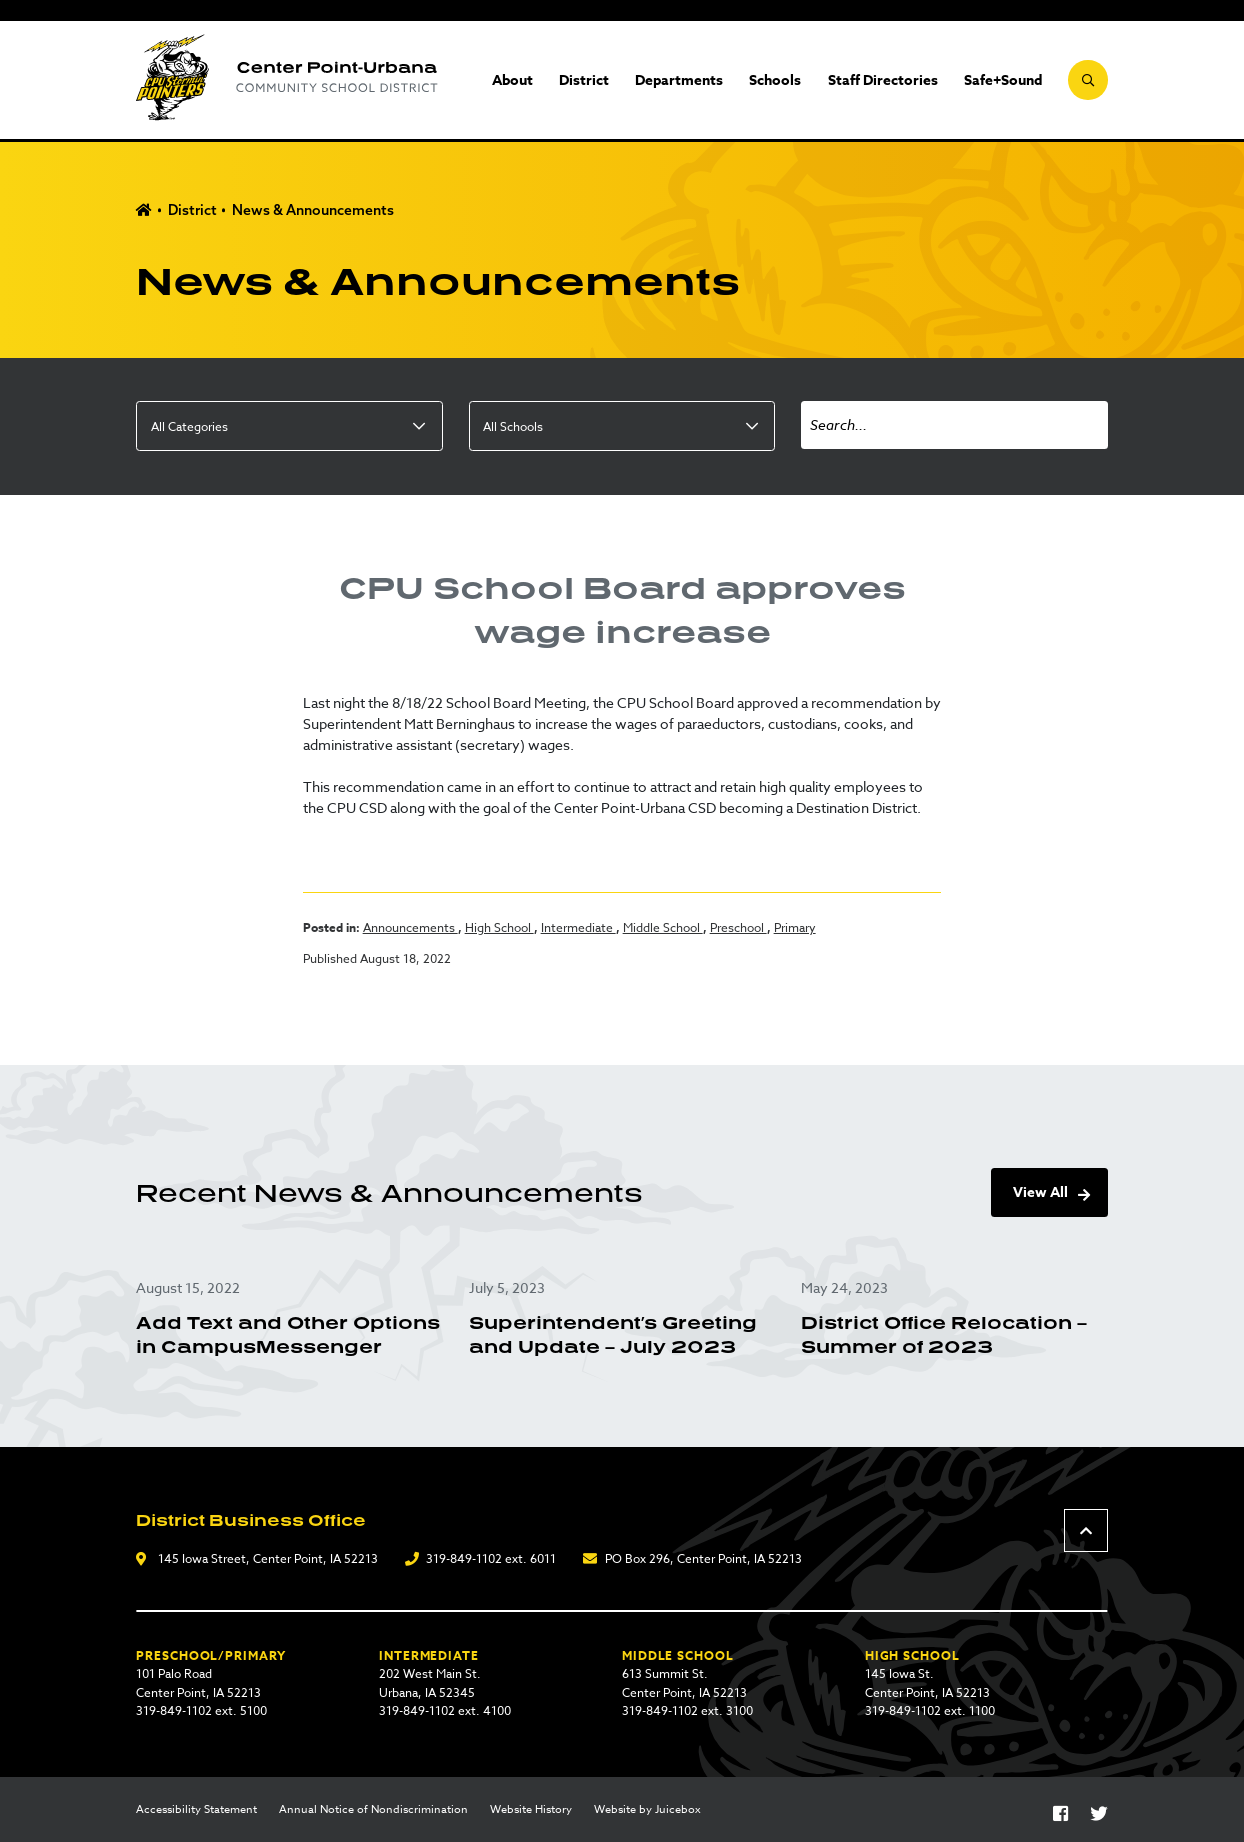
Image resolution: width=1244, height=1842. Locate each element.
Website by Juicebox (647, 1810)
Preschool (738, 927)
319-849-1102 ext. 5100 (201, 1710)
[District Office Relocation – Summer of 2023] (954, 1318)
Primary (795, 927)
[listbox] (289, 426)
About (512, 80)
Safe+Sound (1003, 80)
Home (144, 210)
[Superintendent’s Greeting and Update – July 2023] (622, 1318)
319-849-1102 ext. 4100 (445, 1710)
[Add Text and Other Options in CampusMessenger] (289, 1318)
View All (1040, 1192)
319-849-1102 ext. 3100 (687, 1710)
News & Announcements (313, 210)
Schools (775, 80)
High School (499, 927)
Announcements (410, 927)
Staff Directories (883, 80)
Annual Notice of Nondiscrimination (373, 1810)
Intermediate (578, 927)
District (584, 80)
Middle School (663, 927)
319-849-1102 (464, 1558)
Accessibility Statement (196, 1810)
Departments (679, 80)
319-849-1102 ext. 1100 (930, 1710)
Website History (531, 1810)
